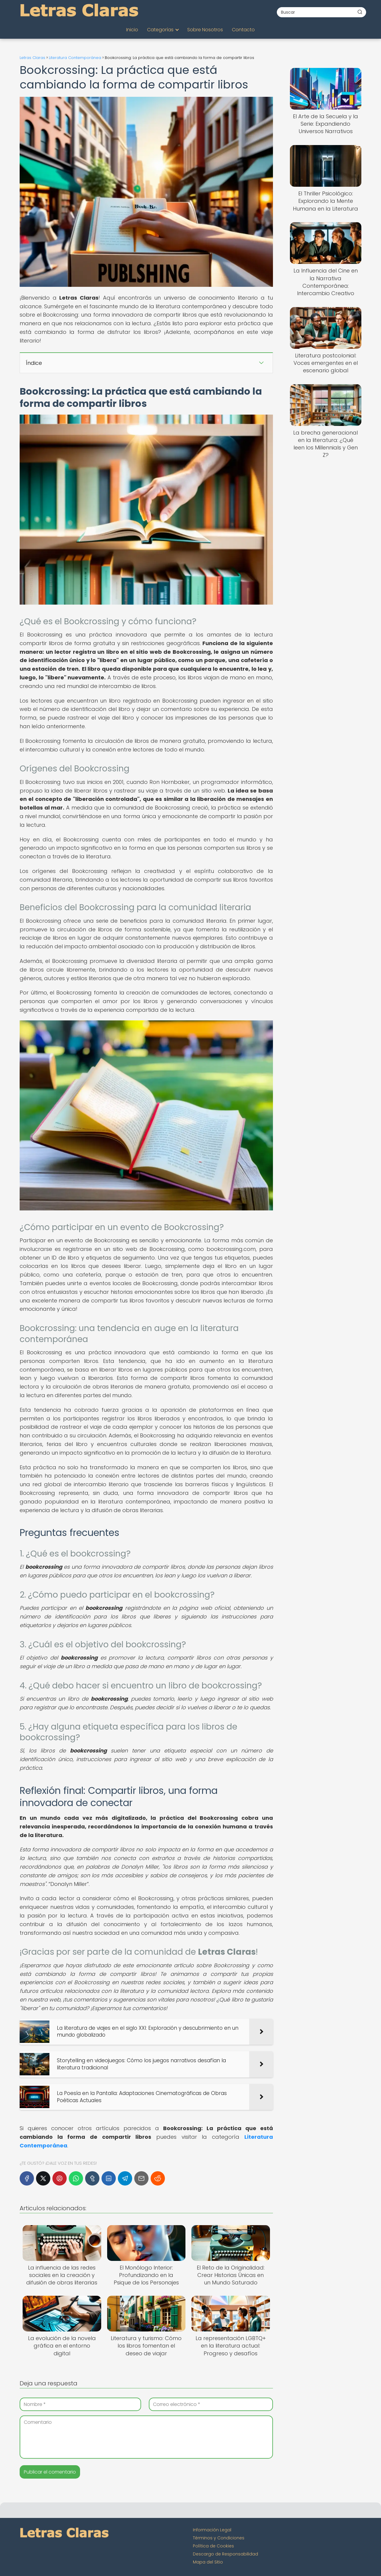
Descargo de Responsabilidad (225, 2554)
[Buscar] (360, 12)
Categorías (160, 29)
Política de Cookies (213, 2546)
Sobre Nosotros (205, 29)
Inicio (132, 29)
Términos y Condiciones (218, 2538)
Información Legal (212, 2530)
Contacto (243, 29)
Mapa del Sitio (208, 2562)
